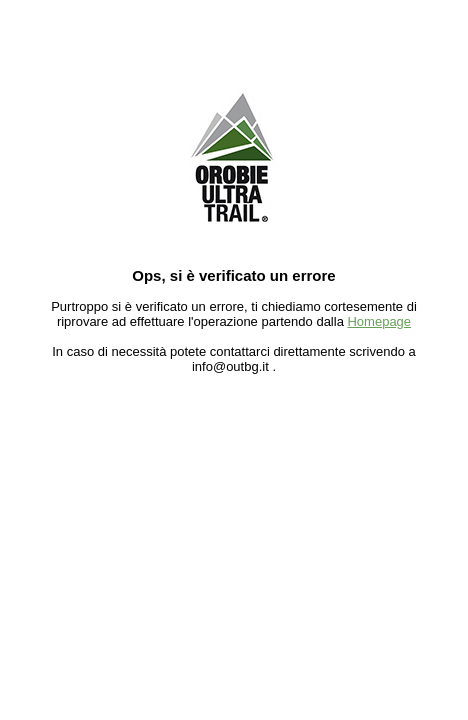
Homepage (379, 321)
